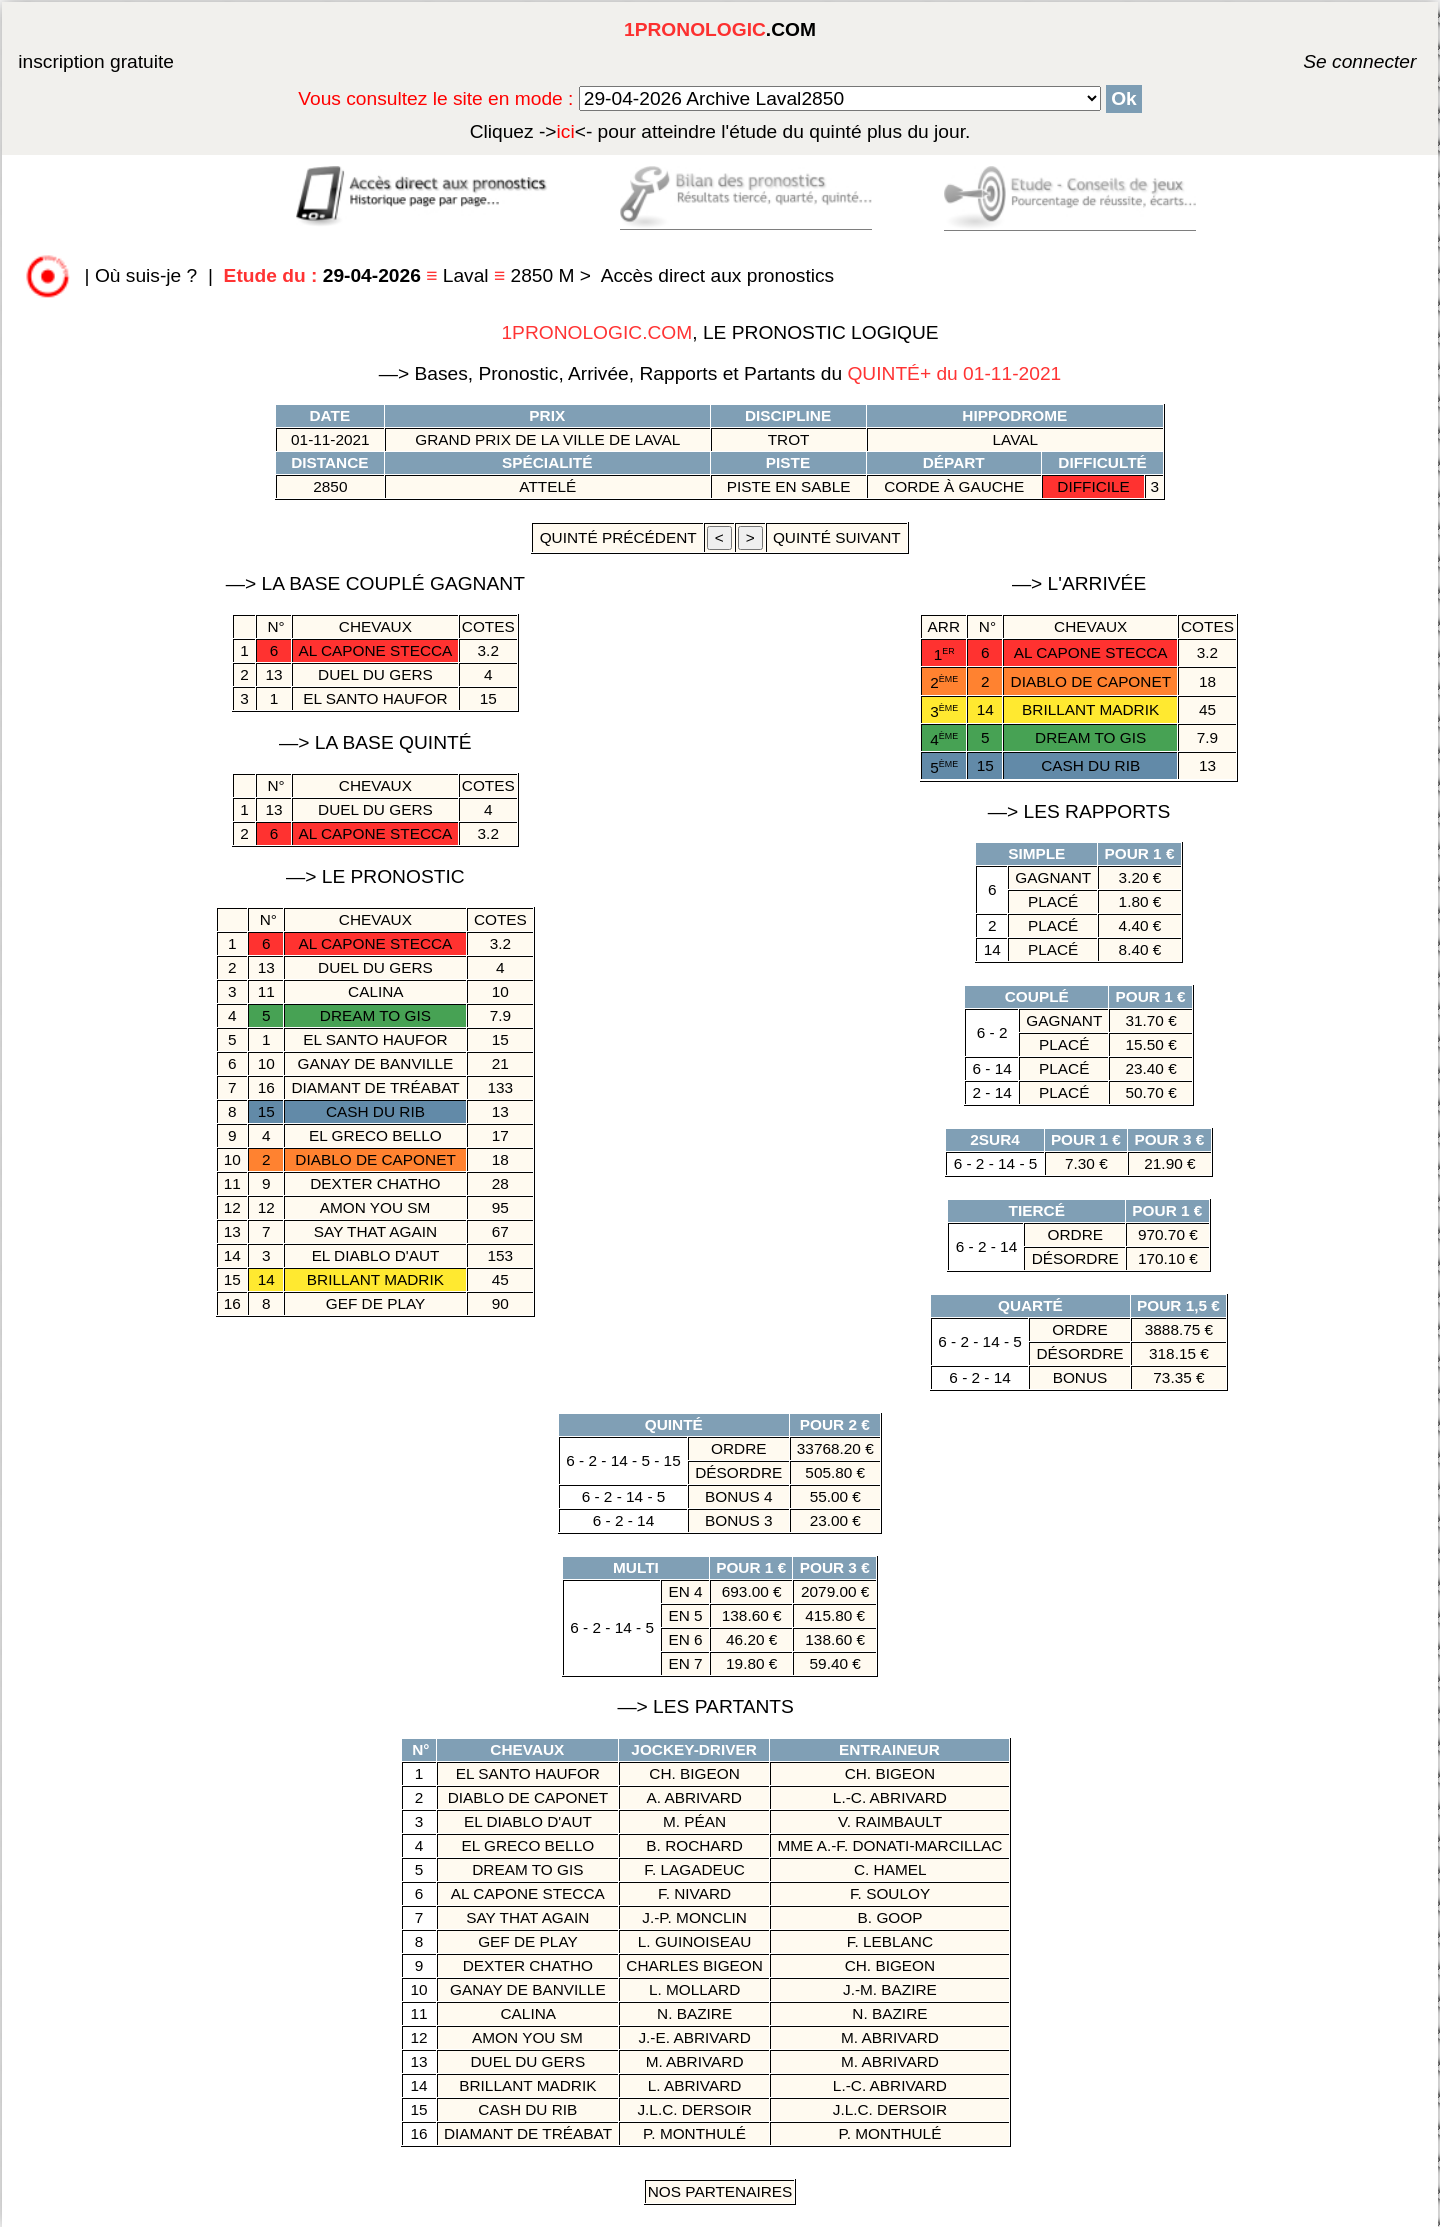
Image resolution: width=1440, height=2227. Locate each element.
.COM (720, 29)
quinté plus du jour (720, 131)
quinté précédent (617, 537)
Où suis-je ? (146, 275)
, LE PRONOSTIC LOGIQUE (719, 332)
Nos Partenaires (720, 2191)
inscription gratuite (96, 61)
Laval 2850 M (402, 275)
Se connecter (1330, 61)
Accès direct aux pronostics (718, 275)
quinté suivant (837, 537)
